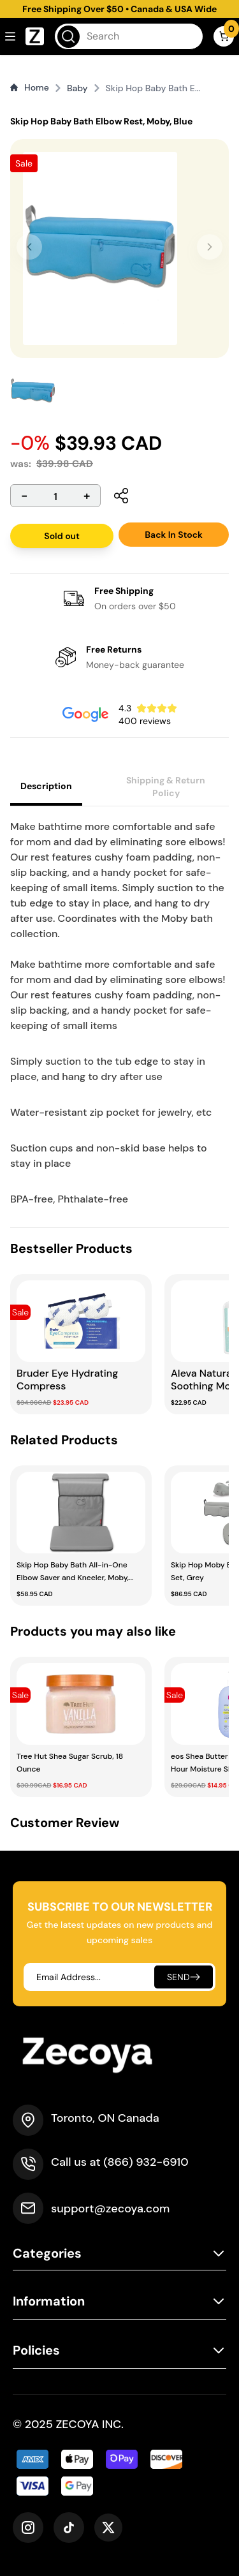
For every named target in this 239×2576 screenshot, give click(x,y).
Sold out (62, 536)
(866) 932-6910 (145, 2162)
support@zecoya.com (110, 2208)
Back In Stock (174, 534)
